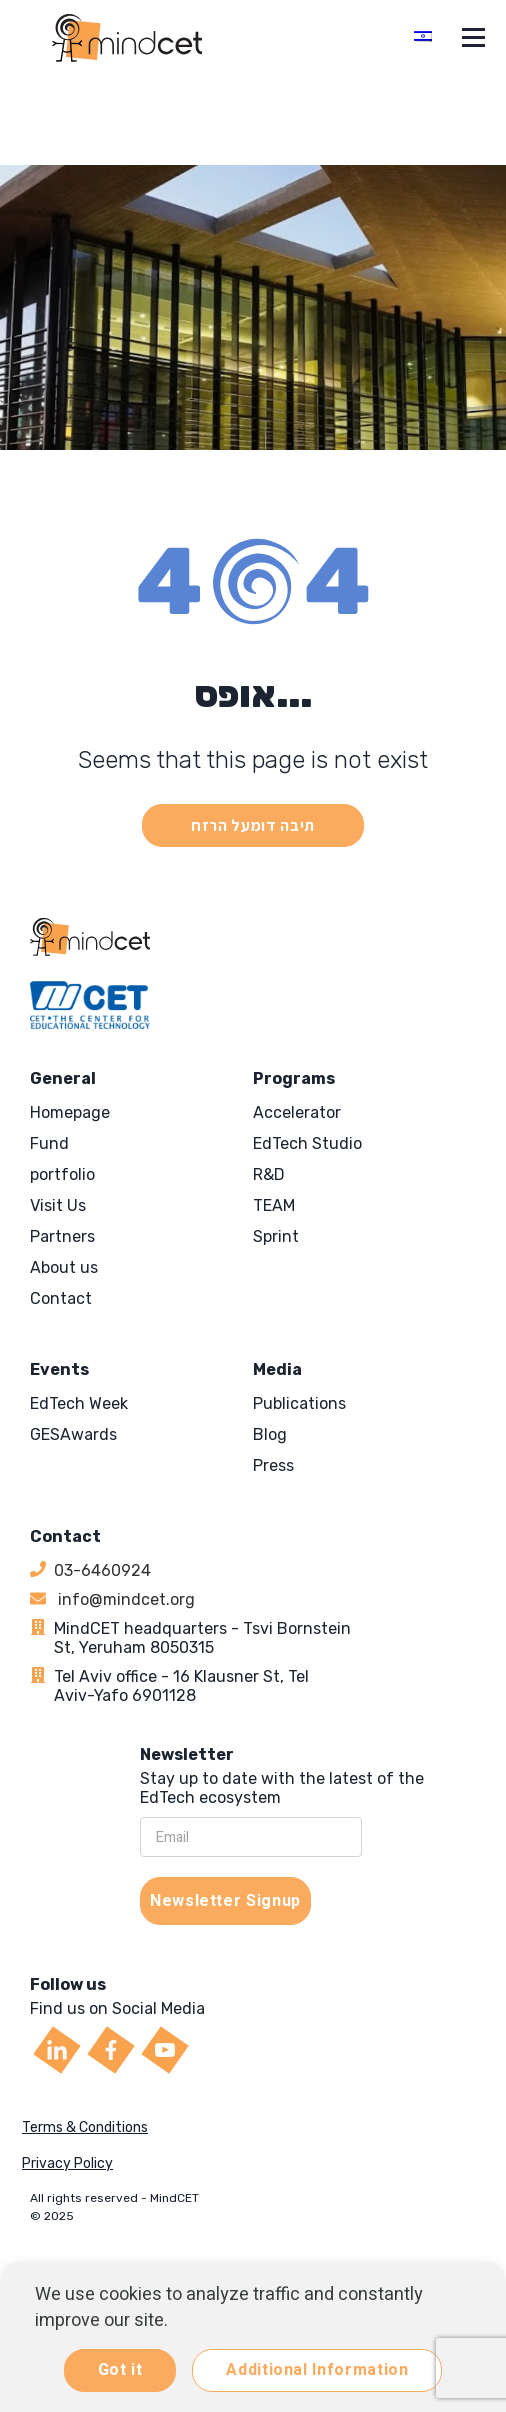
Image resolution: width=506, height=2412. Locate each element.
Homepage (70, 1112)
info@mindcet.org (124, 1599)
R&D (269, 1174)
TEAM (274, 1205)
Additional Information (317, 2370)
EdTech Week (79, 1403)
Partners (62, 1236)
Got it (120, 2370)
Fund (49, 1143)
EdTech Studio (307, 1143)
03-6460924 (102, 1570)
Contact (61, 1298)
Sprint (276, 1236)
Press (273, 1465)
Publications (299, 1403)
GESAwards (73, 1434)
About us (64, 1267)
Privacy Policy (67, 2163)
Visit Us (58, 1205)
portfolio (62, 1174)
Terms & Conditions (85, 2127)
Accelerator (297, 1112)
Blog (270, 1434)
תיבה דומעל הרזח (253, 825)
